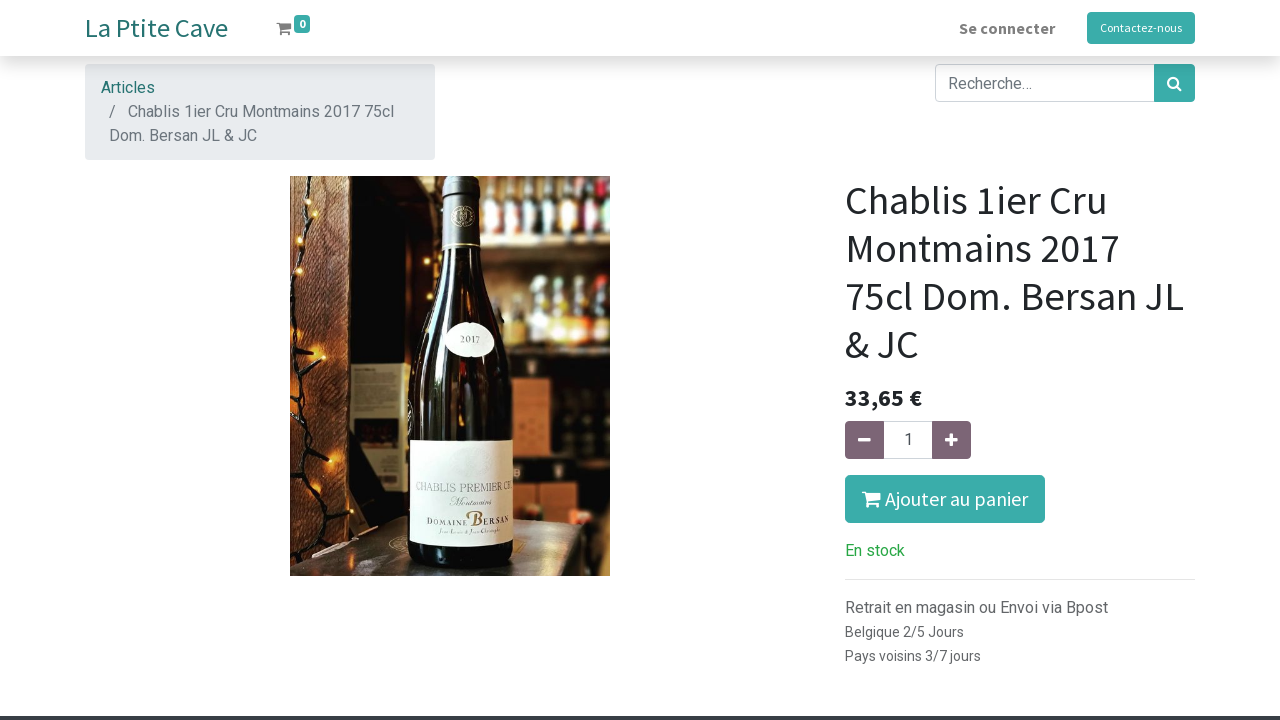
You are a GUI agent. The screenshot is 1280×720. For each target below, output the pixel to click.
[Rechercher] (1174, 83)
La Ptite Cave (156, 27)
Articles (128, 87)
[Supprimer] (864, 440)
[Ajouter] (951, 440)
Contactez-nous (1141, 27)
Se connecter (1007, 28)
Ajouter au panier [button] (945, 498)
